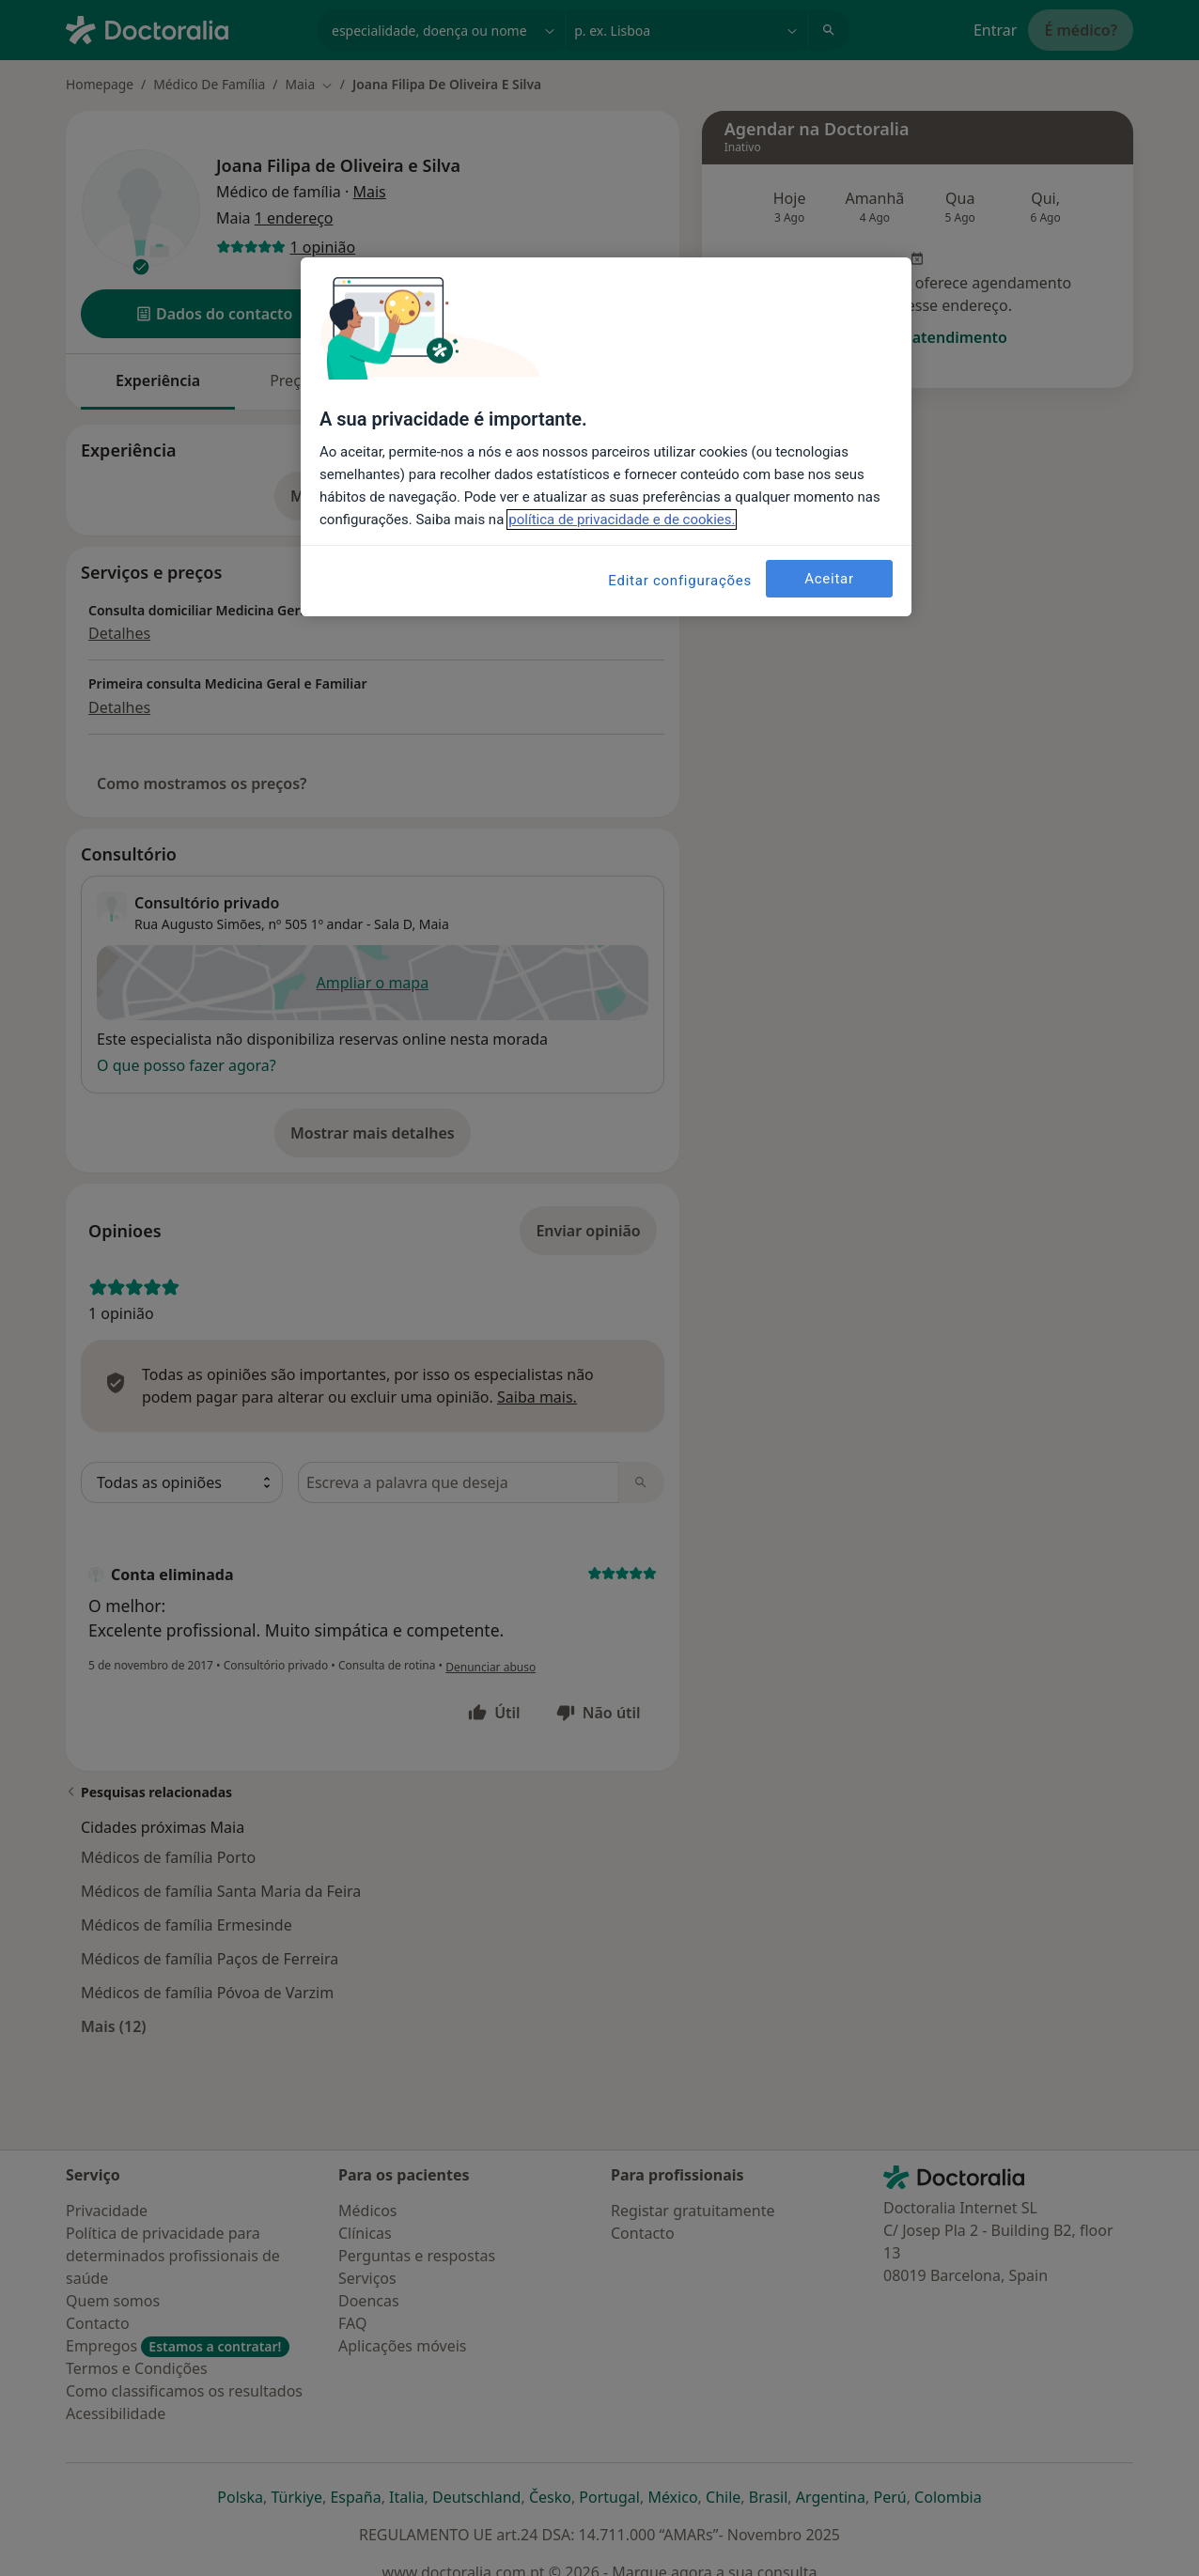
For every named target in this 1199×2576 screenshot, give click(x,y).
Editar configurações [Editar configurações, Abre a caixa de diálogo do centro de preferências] (680, 580)
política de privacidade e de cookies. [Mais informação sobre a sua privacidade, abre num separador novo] (621, 519)
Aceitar (829, 578)
